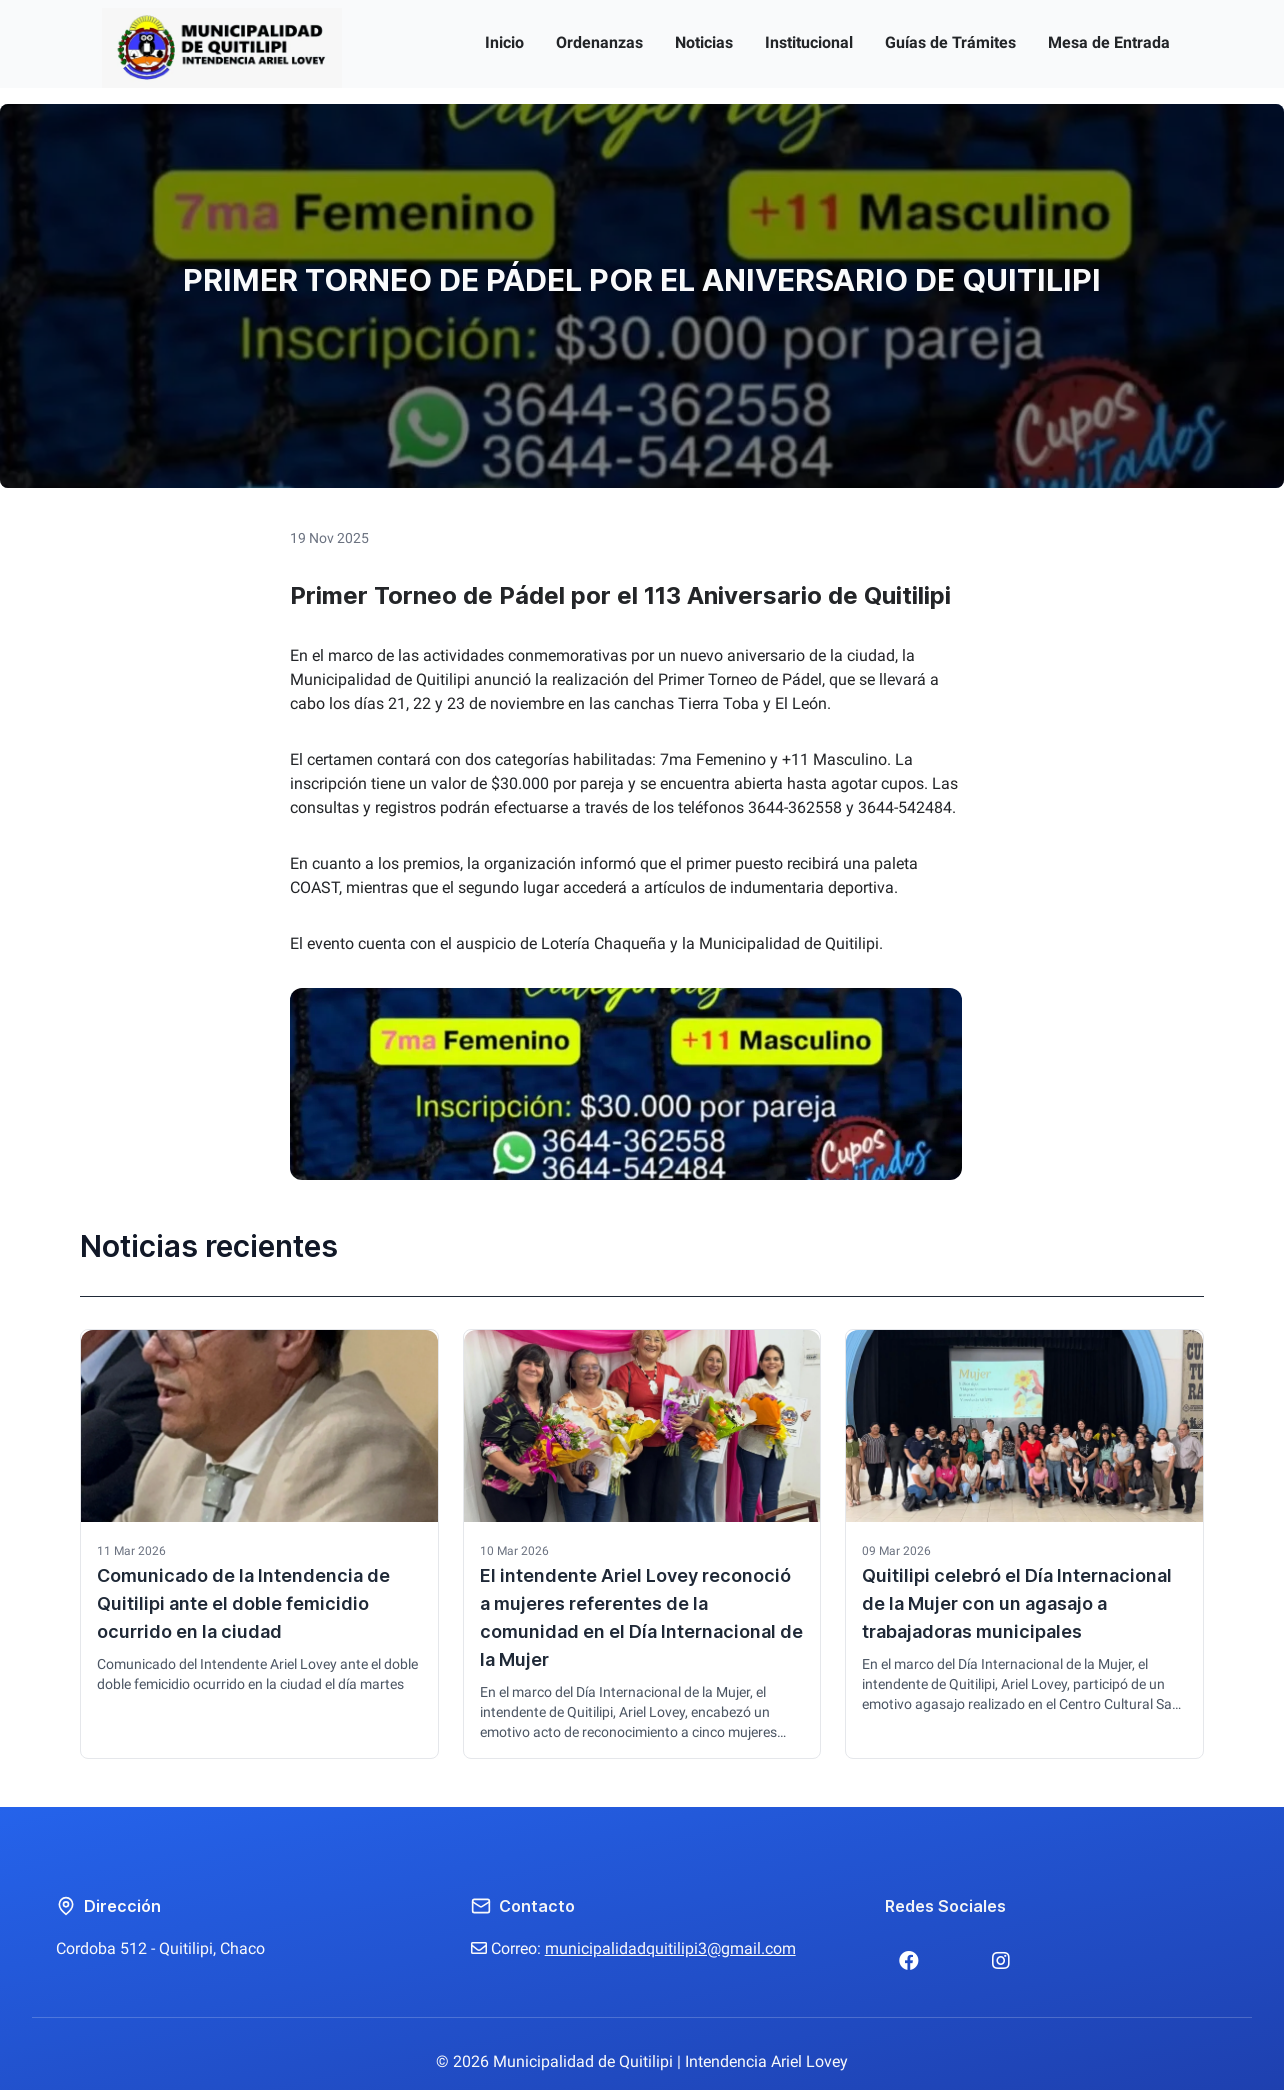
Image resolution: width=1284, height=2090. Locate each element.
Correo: (633, 1948)
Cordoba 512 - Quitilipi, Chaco (160, 1948)
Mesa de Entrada (1109, 42)
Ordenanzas (599, 42)
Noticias (704, 42)
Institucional (809, 42)
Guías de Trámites (950, 42)
